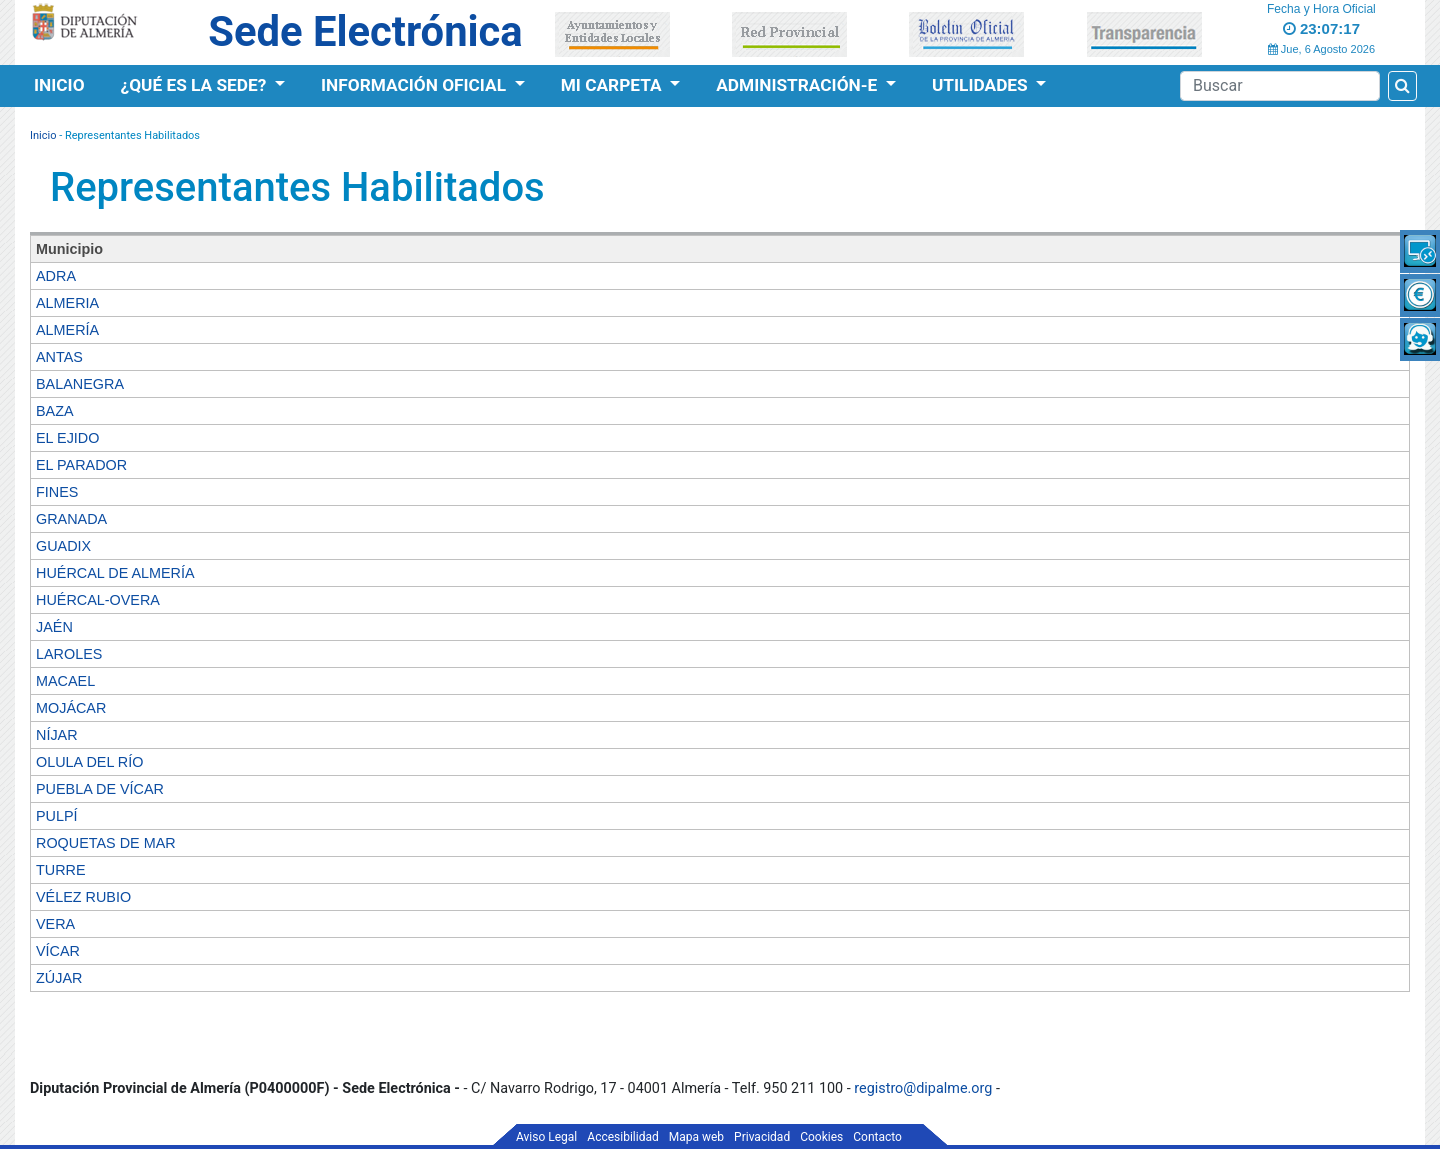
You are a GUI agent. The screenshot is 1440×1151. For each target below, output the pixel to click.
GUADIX (63, 546)
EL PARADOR (81, 465)
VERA (55, 924)
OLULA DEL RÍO (89, 762)
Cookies (821, 1137)
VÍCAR (58, 951)
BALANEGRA (80, 384)
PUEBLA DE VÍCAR (100, 789)
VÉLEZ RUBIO (83, 897)
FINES (57, 492)
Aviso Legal (546, 1137)
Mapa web (696, 1137)
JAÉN (54, 627)
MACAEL (65, 681)
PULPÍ (57, 816)
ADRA (56, 276)
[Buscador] (1280, 86)
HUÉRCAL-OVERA (98, 600)
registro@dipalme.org (923, 1088)
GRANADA (71, 519)
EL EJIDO (67, 438)
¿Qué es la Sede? (196, 85)
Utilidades (982, 85)
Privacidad (762, 1137)
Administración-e (798, 85)
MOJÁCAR (71, 708)
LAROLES (69, 654)
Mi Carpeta (613, 85)
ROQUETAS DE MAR (106, 843)
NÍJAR (57, 735)
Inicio (59, 85)
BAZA (55, 411)
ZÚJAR (59, 978)
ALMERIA (67, 303)
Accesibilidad (622, 1137)
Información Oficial (415, 85)
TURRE (61, 870)
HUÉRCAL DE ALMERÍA (115, 573)
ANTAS (59, 357)
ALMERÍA (67, 330)
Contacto (877, 1137)
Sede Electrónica (365, 31)
